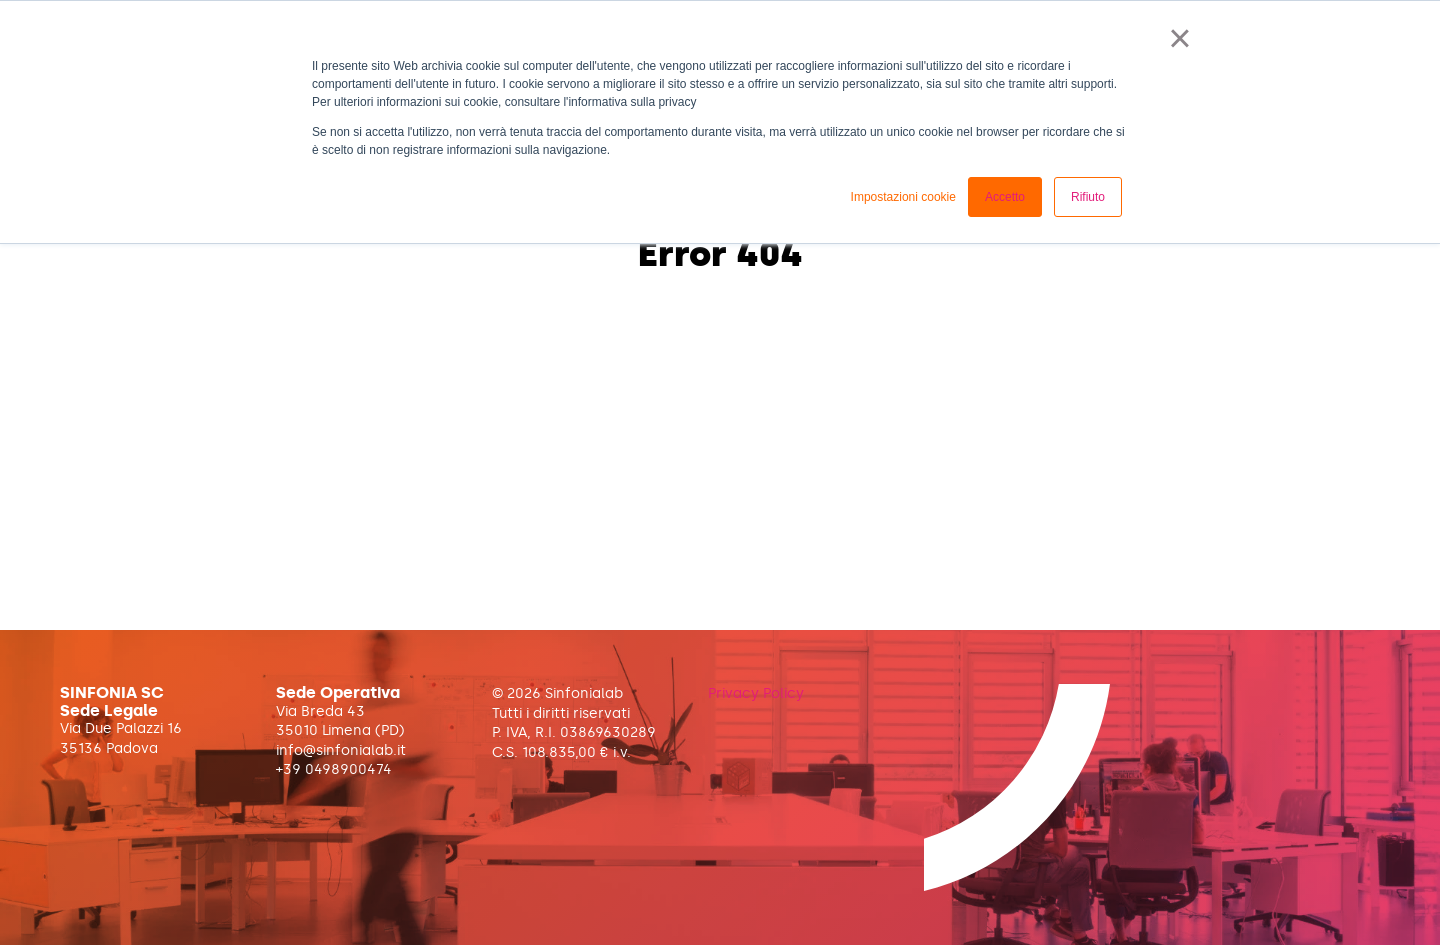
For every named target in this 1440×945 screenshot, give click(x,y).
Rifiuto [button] (1088, 197)
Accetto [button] (1005, 197)
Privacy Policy (756, 693)
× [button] (1179, 38)
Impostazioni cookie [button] (903, 197)
